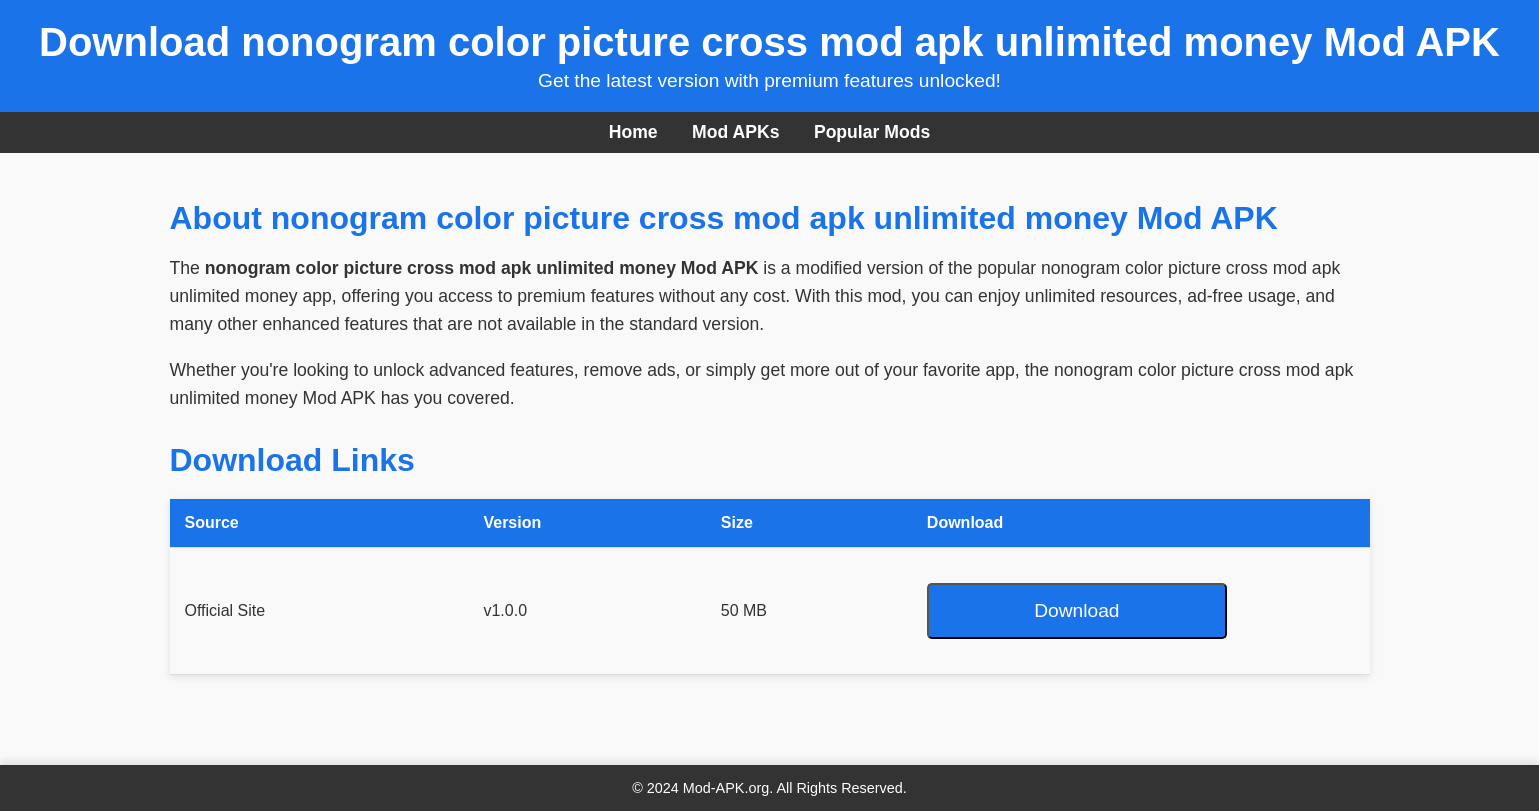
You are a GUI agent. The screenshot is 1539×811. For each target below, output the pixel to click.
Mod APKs (735, 132)
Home (633, 132)
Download (1076, 610)
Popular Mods (872, 132)
